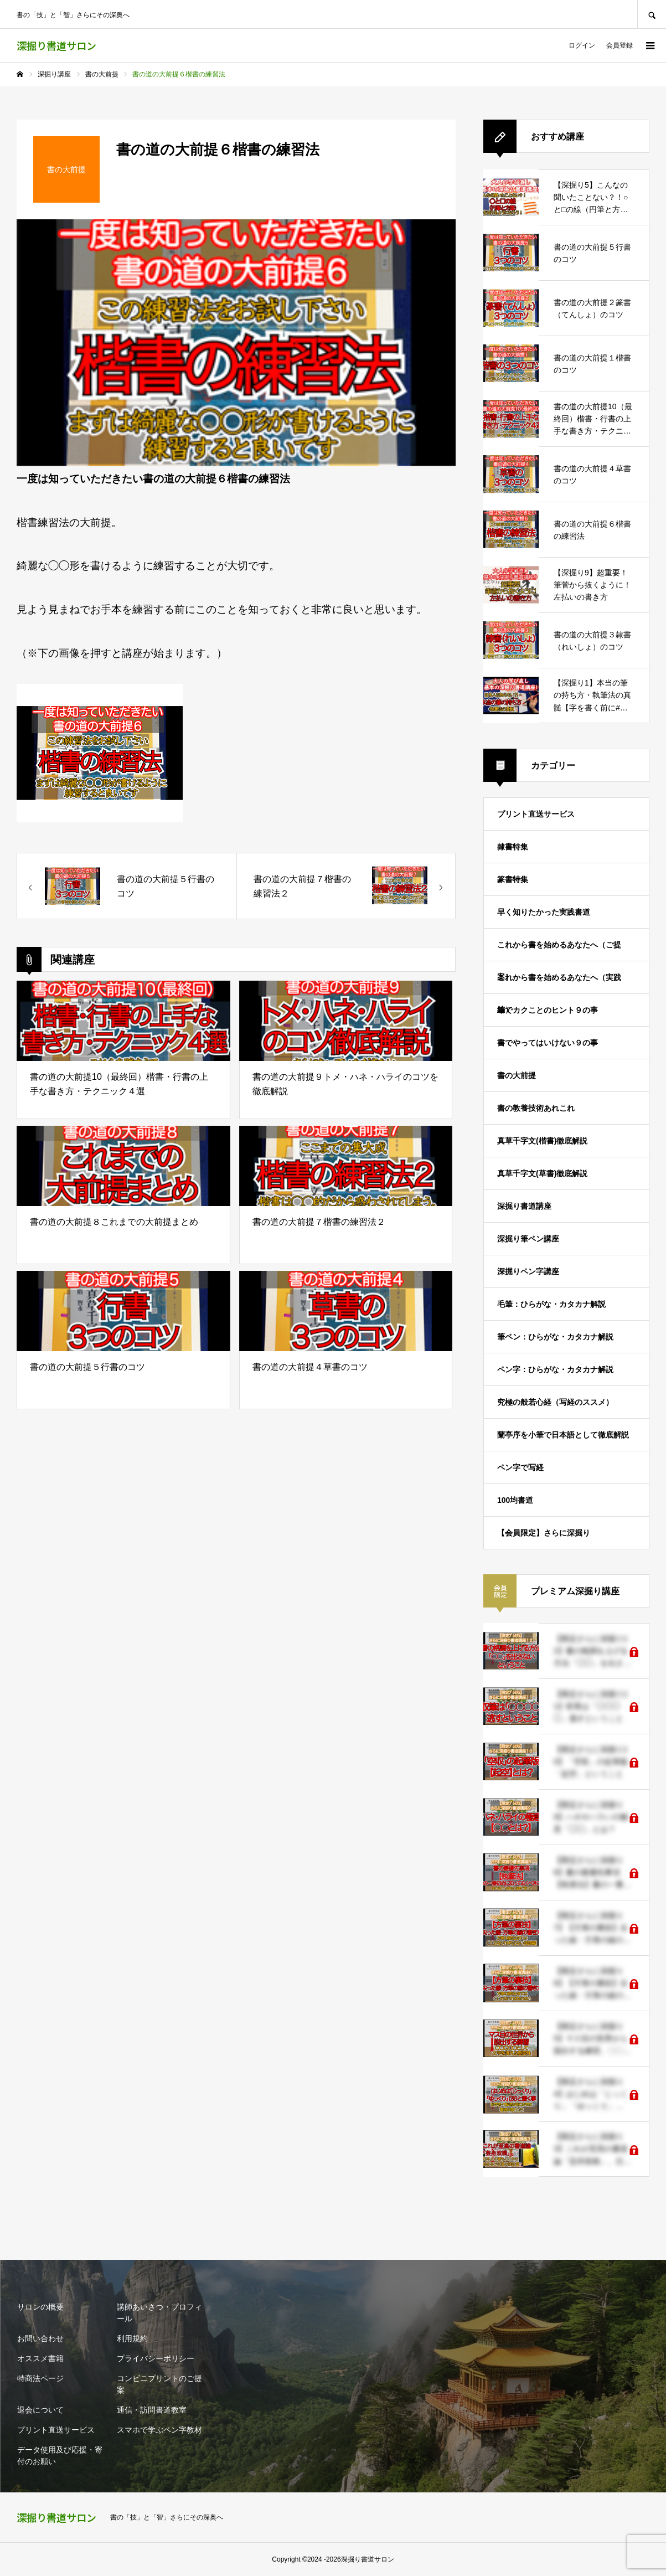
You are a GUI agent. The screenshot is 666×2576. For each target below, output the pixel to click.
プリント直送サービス (536, 814)
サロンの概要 (40, 2306)
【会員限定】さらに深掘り (543, 1532)
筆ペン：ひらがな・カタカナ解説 (555, 1336)
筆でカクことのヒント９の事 (547, 1010)
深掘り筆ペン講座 (528, 1238)
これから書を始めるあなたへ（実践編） (559, 983)
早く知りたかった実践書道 (543, 912)
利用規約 (132, 2338)
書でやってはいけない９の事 (547, 1042)
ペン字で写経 (520, 1467)
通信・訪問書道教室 (152, 2409)
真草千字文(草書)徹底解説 (542, 1173)
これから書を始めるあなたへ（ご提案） (559, 950)
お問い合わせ (40, 2338)
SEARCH (651, 14)
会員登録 (619, 45)
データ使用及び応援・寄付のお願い (59, 2455)
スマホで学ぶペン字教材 (159, 2429)
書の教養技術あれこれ (536, 1108)
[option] (236, 342)
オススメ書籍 (40, 2358)
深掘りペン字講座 (528, 1271)
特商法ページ (40, 2378)
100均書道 (515, 1500)
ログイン (582, 45)
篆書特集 (512, 879)
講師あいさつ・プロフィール (159, 2312)
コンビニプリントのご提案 (159, 2384)
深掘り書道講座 (524, 1206)
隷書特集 (512, 846)
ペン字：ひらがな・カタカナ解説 (555, 1369)
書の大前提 (516, 1075)
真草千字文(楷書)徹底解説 (542, 1140)
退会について (40, 2409)
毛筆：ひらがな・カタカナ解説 (551, 1304)
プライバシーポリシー (155, 2358)
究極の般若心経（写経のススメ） (555, 1402)
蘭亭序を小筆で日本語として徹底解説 (563, 1434)
